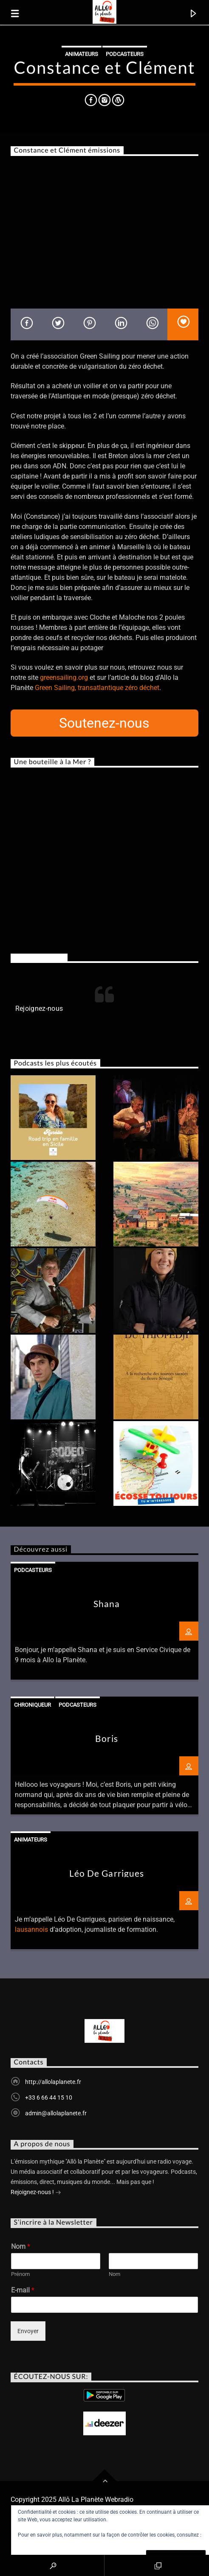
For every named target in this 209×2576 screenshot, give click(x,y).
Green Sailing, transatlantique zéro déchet (97, 688)
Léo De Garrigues (106, 1873)
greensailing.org (64, 677)
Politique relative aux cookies (51, 2542)
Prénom (20, 2274)
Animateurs (81, 54)
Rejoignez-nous (39, 958)
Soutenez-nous (104, 723)
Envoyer (28, 2331)
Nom (20, 2246)
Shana (106, 1603)
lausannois (31, 1929)
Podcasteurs (125, 54)
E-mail (22, 2290)
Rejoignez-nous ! (36, 2193)
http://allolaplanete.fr (53, 2081)
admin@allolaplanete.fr (56, 2113)
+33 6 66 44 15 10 (48, 2097)
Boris (106, 1738)
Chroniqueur (32, 1705)
